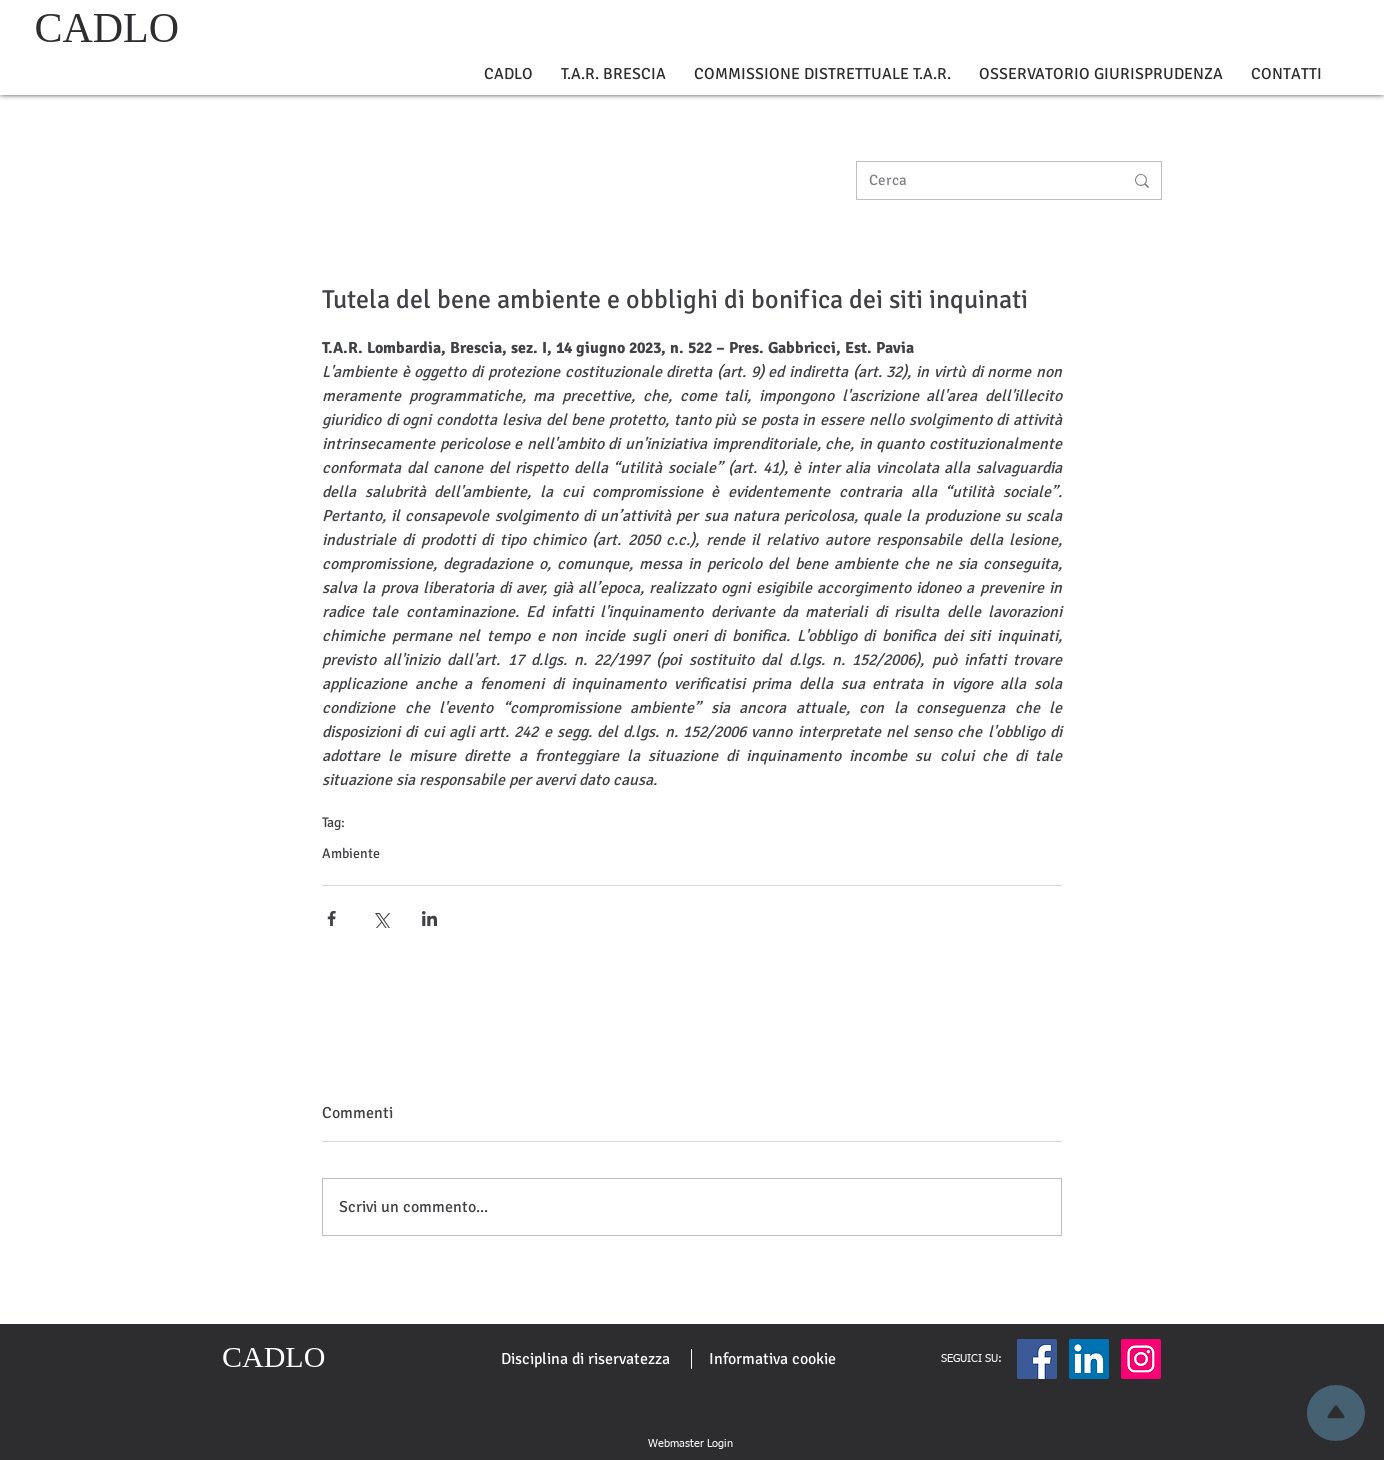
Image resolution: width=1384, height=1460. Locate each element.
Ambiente (351, 853)
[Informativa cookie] (772, 1359)
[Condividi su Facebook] (331, 918)
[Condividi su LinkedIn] (429, 918)
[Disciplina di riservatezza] (585, 1359)
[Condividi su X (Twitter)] (380, 918)
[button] (508, 74)
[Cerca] (981, 180)
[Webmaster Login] (690, 1444)
